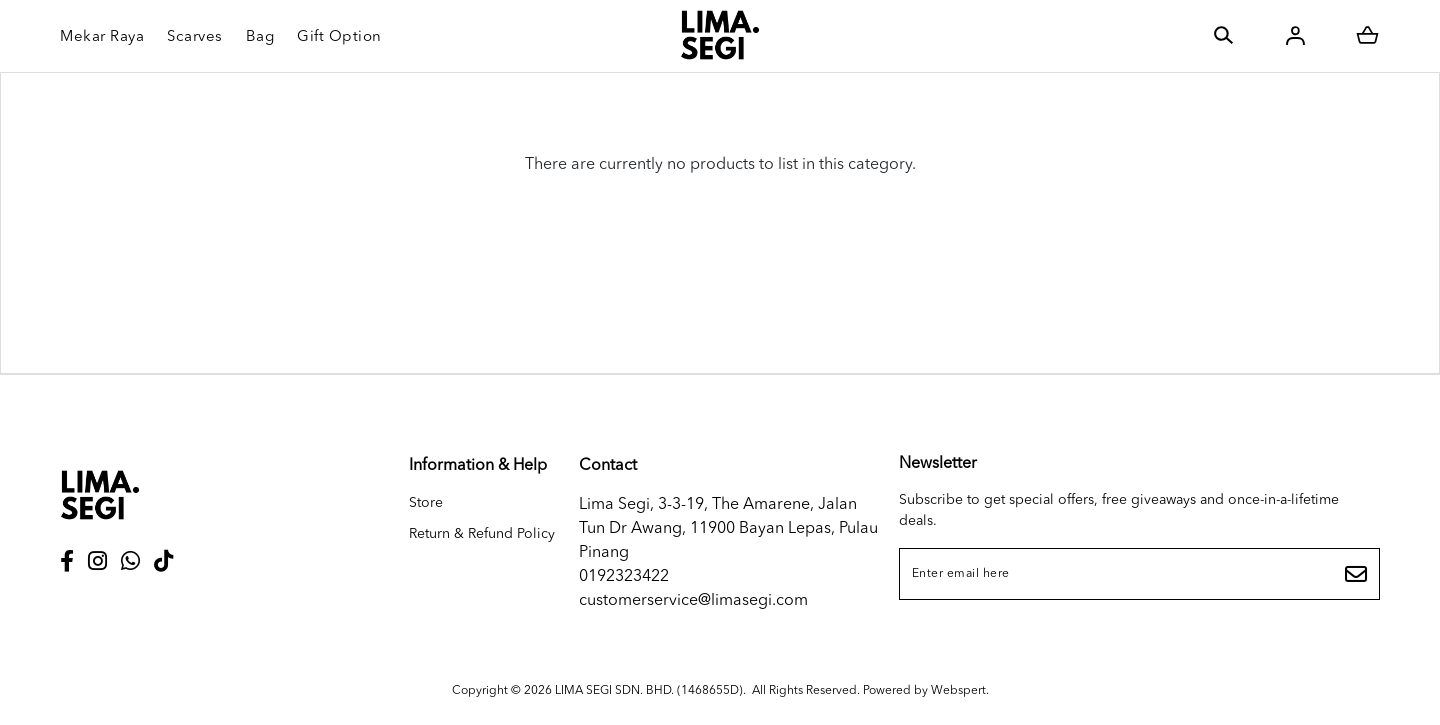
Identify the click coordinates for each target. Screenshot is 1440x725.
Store (426, 503)
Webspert (958, 691)
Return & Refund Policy (482, 534)
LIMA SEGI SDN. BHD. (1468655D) (649, 691)
